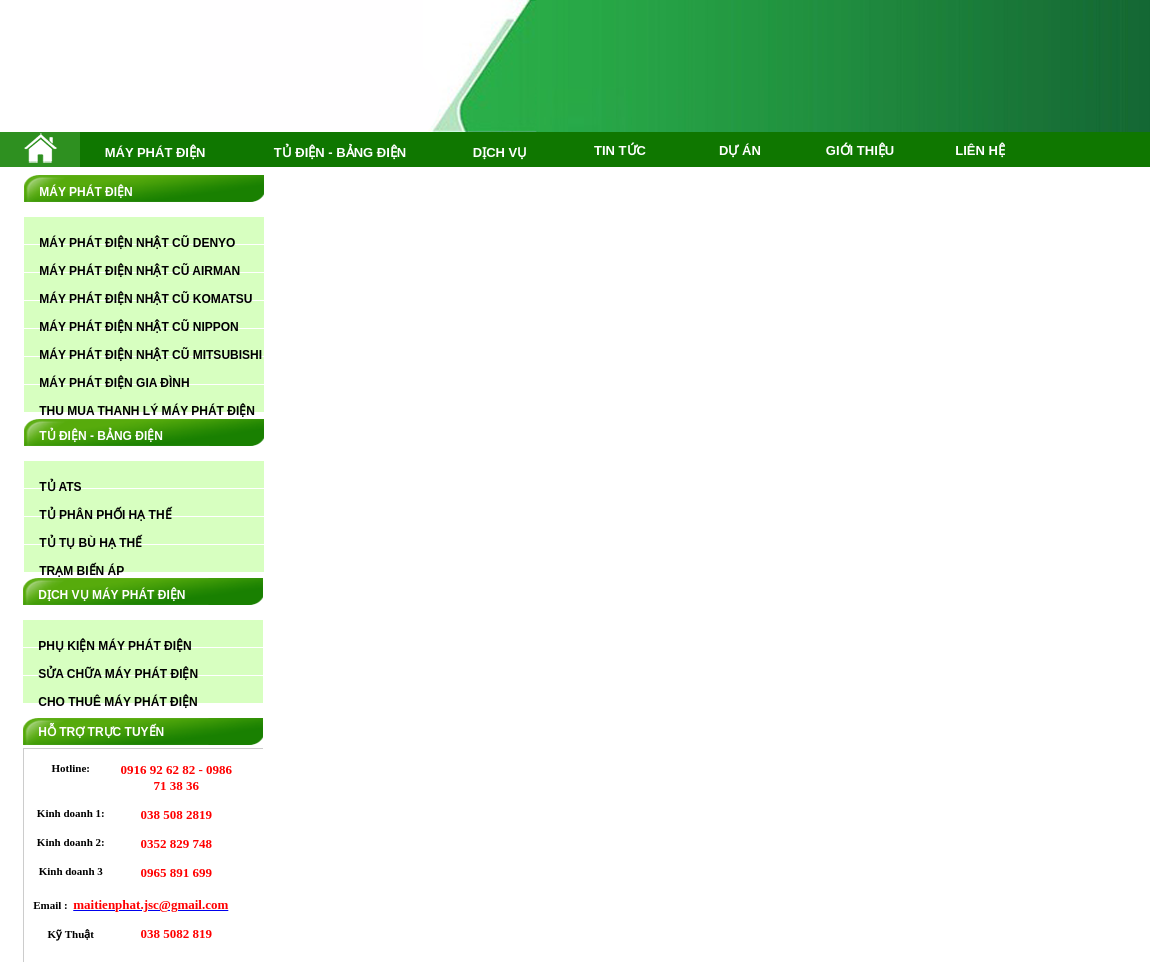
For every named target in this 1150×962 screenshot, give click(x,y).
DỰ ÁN (740, 150)
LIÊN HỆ (980, 150)
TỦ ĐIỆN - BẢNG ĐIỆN (340, 152)
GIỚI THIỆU (860, 150)
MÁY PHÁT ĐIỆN (155, 152)
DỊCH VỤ (500, 152)
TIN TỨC (620, 150)
